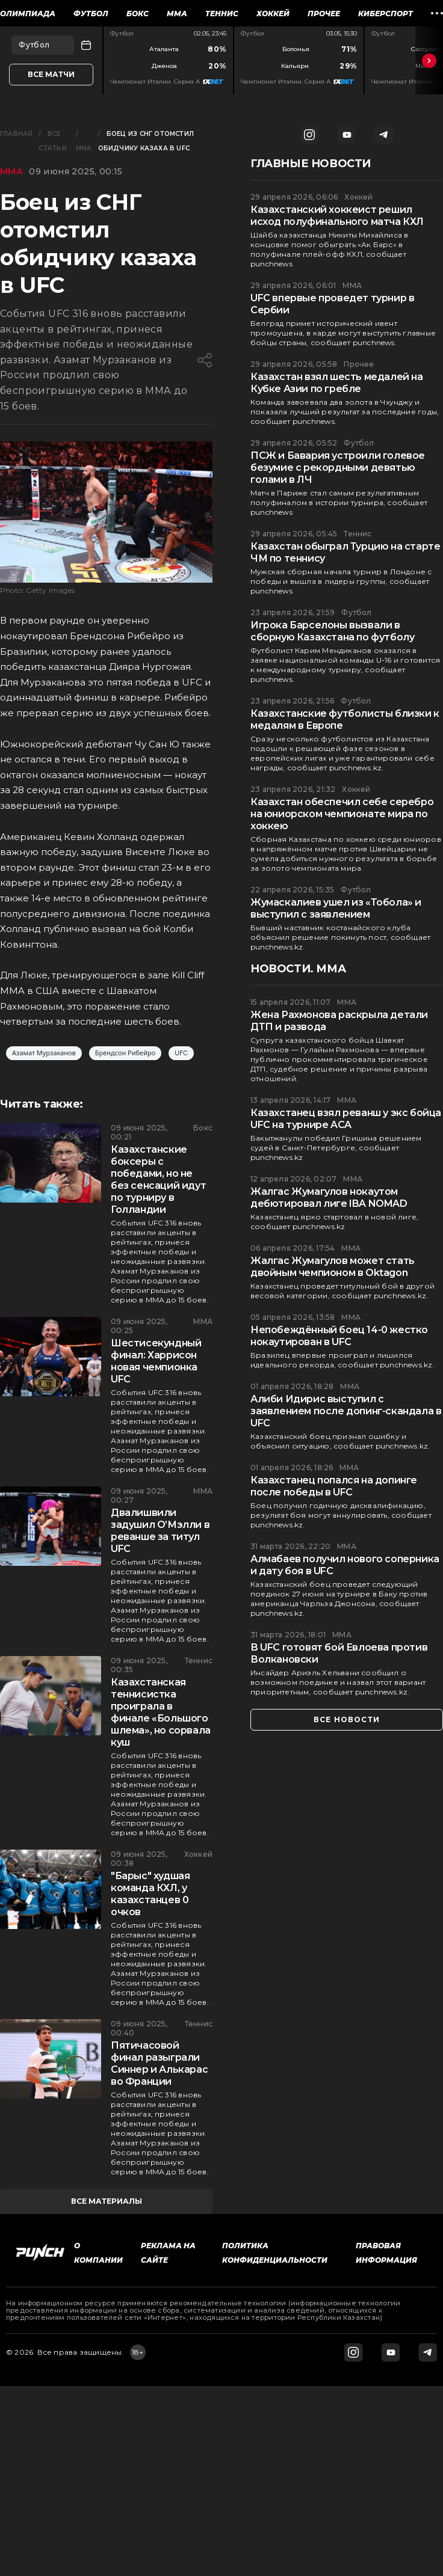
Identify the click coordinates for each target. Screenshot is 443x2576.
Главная (16, 134)
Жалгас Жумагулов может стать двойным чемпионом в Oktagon (332, 1266)
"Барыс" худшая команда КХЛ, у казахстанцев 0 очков (150, 1894)
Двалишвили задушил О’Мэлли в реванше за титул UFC (160, 1530)
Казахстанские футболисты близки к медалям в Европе (344, 719)
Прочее (324, 13)
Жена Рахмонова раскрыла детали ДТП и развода (339, 1020)
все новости (347, 1719)
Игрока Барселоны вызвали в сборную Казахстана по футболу (332, 631)
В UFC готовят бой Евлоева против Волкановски (338, 1653)
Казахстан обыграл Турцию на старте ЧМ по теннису (345, 552)
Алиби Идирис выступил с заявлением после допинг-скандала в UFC (345, 1411)
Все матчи (51, 74)
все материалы (106, 2201)
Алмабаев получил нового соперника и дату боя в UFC (344, 1565)
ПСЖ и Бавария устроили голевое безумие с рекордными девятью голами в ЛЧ (337, 467)
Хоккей (273, 13)
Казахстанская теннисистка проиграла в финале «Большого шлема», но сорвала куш (161, 1712)
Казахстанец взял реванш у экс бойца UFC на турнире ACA (345, 1118)
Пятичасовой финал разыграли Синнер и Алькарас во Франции (159, 2063)
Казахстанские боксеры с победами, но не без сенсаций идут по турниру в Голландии (158, 1179)
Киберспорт (385, 13)
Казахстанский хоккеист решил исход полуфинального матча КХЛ (337, 215)
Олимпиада (27, 13)
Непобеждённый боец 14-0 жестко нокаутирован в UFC (339, 1336)
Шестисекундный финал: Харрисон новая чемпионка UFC (156, 1361)
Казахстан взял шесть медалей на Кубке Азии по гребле (336, 382)
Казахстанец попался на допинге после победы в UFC (333, 1486)
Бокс (137, 13)
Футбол (90, 13)
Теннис (221, 13)
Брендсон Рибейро (125, 1053)
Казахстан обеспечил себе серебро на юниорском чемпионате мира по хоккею (341, 814)
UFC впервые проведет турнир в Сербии (332, 304)
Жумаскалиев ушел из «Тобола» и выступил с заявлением (335, 908)
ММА (177, 13)
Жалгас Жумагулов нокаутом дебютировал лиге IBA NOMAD (328, 1197)
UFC (181, 1053)
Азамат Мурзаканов (44, 1053)
